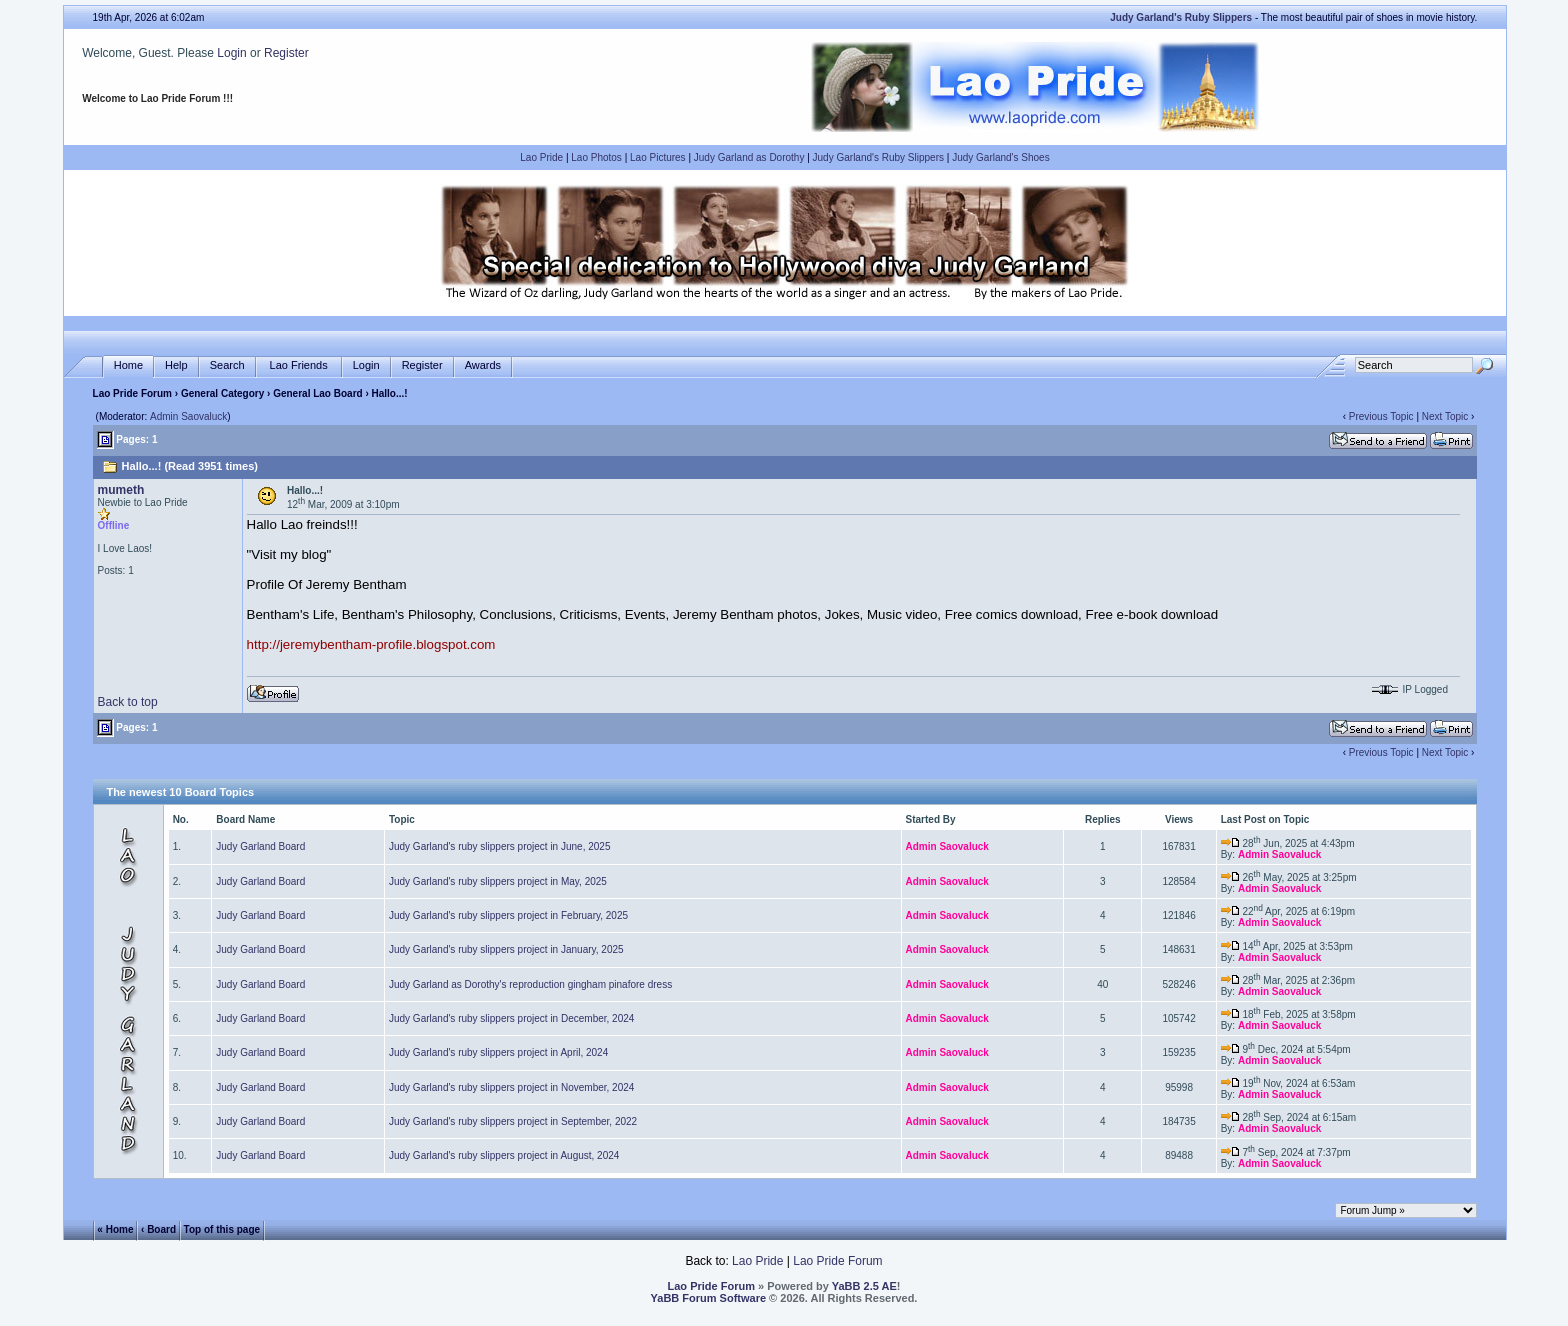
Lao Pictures (658, 157)
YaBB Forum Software (709, 1298)
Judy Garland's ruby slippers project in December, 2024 (511, 1018)
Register (286, 53)
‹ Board (158, 1228)
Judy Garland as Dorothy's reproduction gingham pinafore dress (530, 984)
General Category (222, 393)
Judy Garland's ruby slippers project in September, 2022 (513, 1121)
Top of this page (222, 1228)
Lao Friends (299, 365)
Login (231, 53)
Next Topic (1445, 416)
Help (176, 365)
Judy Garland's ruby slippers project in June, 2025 (499, 846)
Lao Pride (541, 157)
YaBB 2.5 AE (864, 1286)
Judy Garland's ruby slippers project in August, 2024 (504, 1155)
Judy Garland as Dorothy (749, 157)
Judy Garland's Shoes (1001, 157)
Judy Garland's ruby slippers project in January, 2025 (506, 949)
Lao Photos (596, 157)
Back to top (128, 702)
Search (227, 365)
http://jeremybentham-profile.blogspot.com (371, 644)
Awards (483, 365)
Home (128, 365)
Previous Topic (1381, 416)
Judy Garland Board (260, 846)
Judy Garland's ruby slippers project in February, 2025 (508, 915)
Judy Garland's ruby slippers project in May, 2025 (498, 881)
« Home (115, 1228)
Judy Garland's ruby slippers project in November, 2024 (511, 1087)
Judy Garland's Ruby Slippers (878, 157)
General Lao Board (319, 393)
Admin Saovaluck (188, 416)
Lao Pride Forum (132, 393)
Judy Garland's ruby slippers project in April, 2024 (498, 1052)
